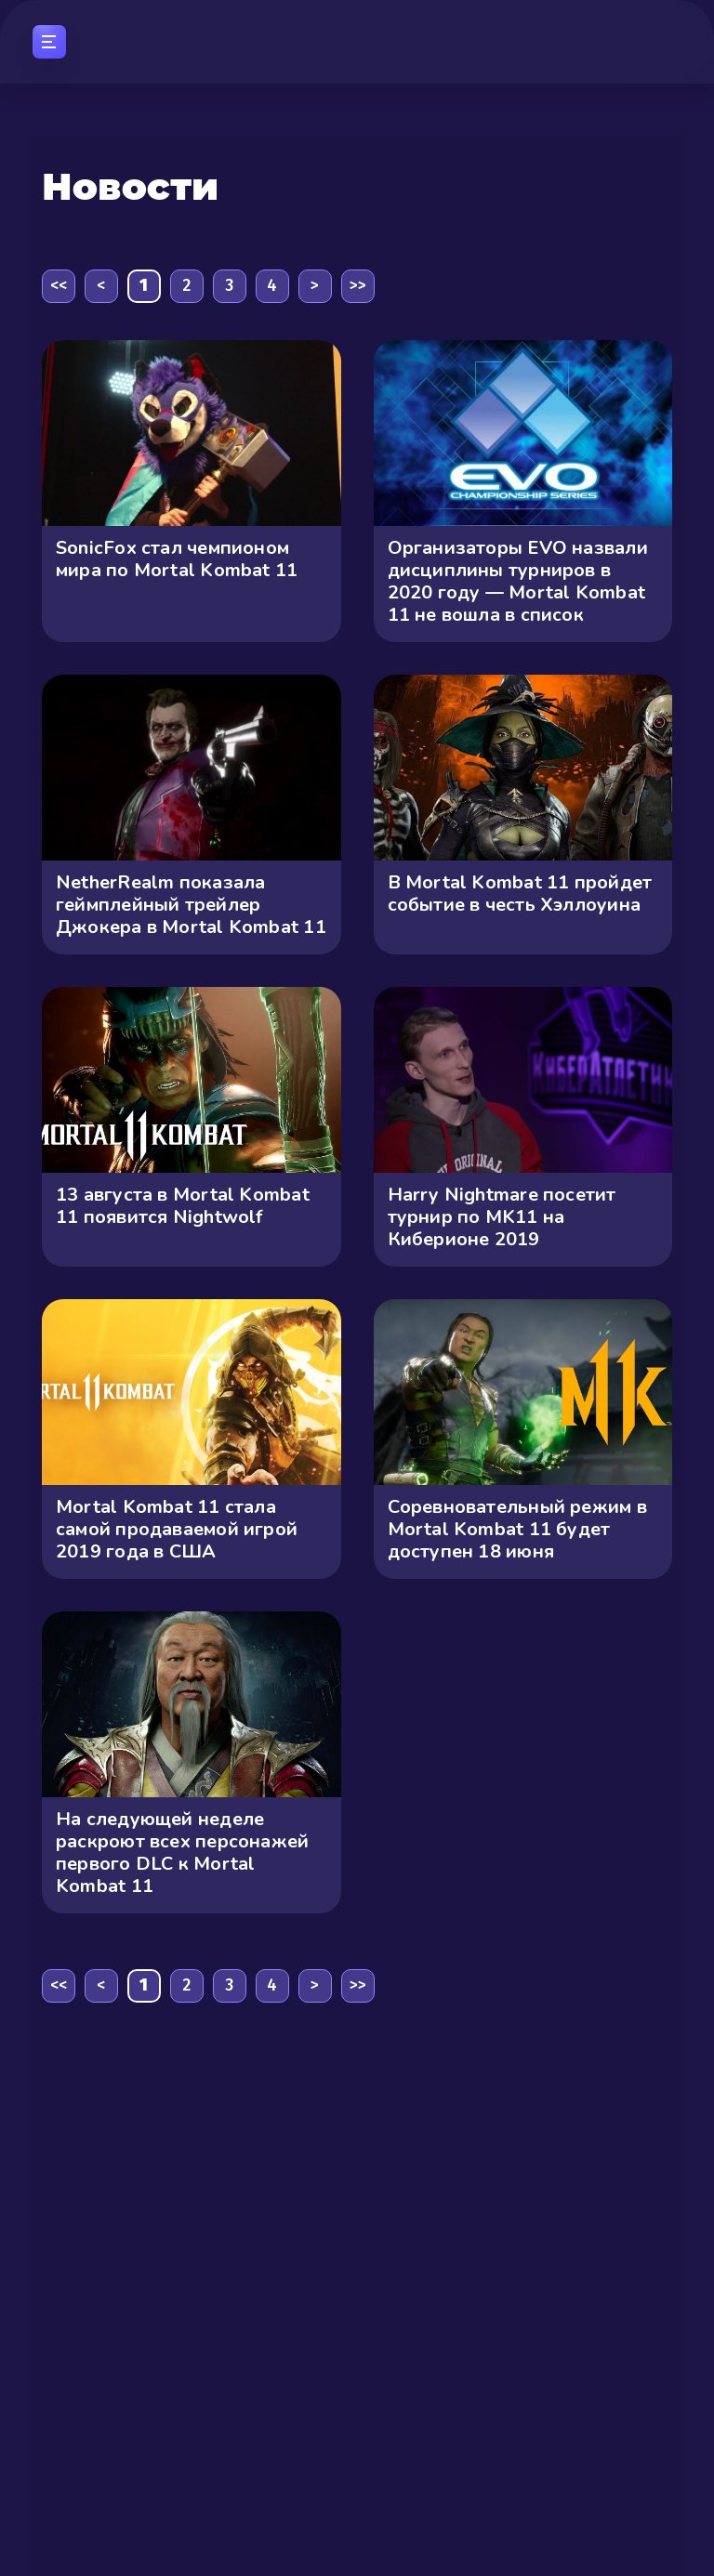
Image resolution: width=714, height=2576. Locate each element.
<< (58, 285)
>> (358, 285)
